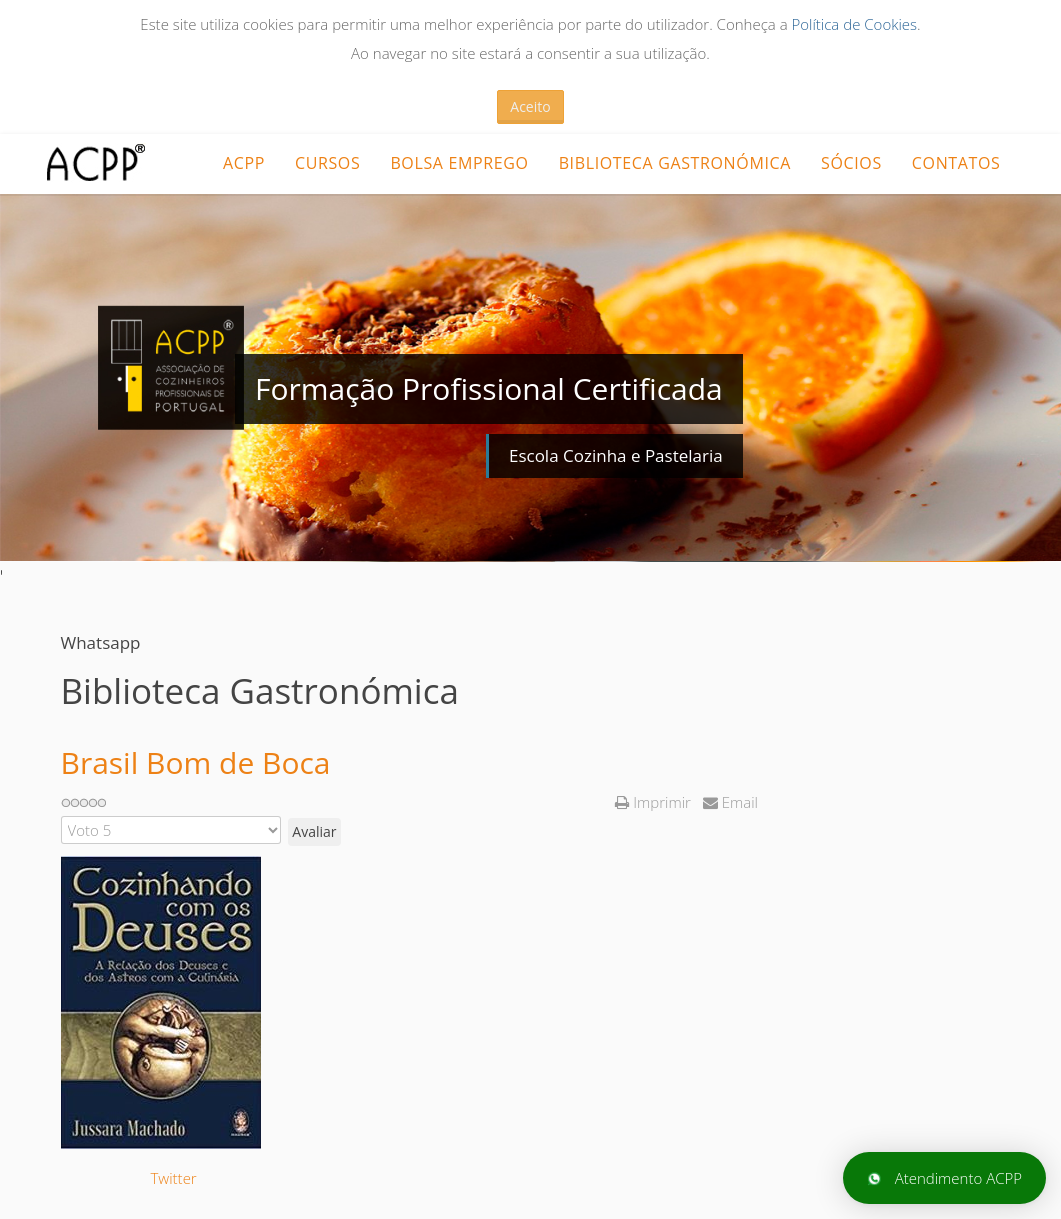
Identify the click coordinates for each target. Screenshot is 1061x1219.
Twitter (174, 1178)
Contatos (956, 163)
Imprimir (654, 802)
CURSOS (327, 163)
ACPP (244, 163)
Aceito (530, 106)
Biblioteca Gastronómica (675, 163)
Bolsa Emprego (459, 163)
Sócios (851, 163)
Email (730, 802)
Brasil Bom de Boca (196, 762)
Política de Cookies (854, 24)
